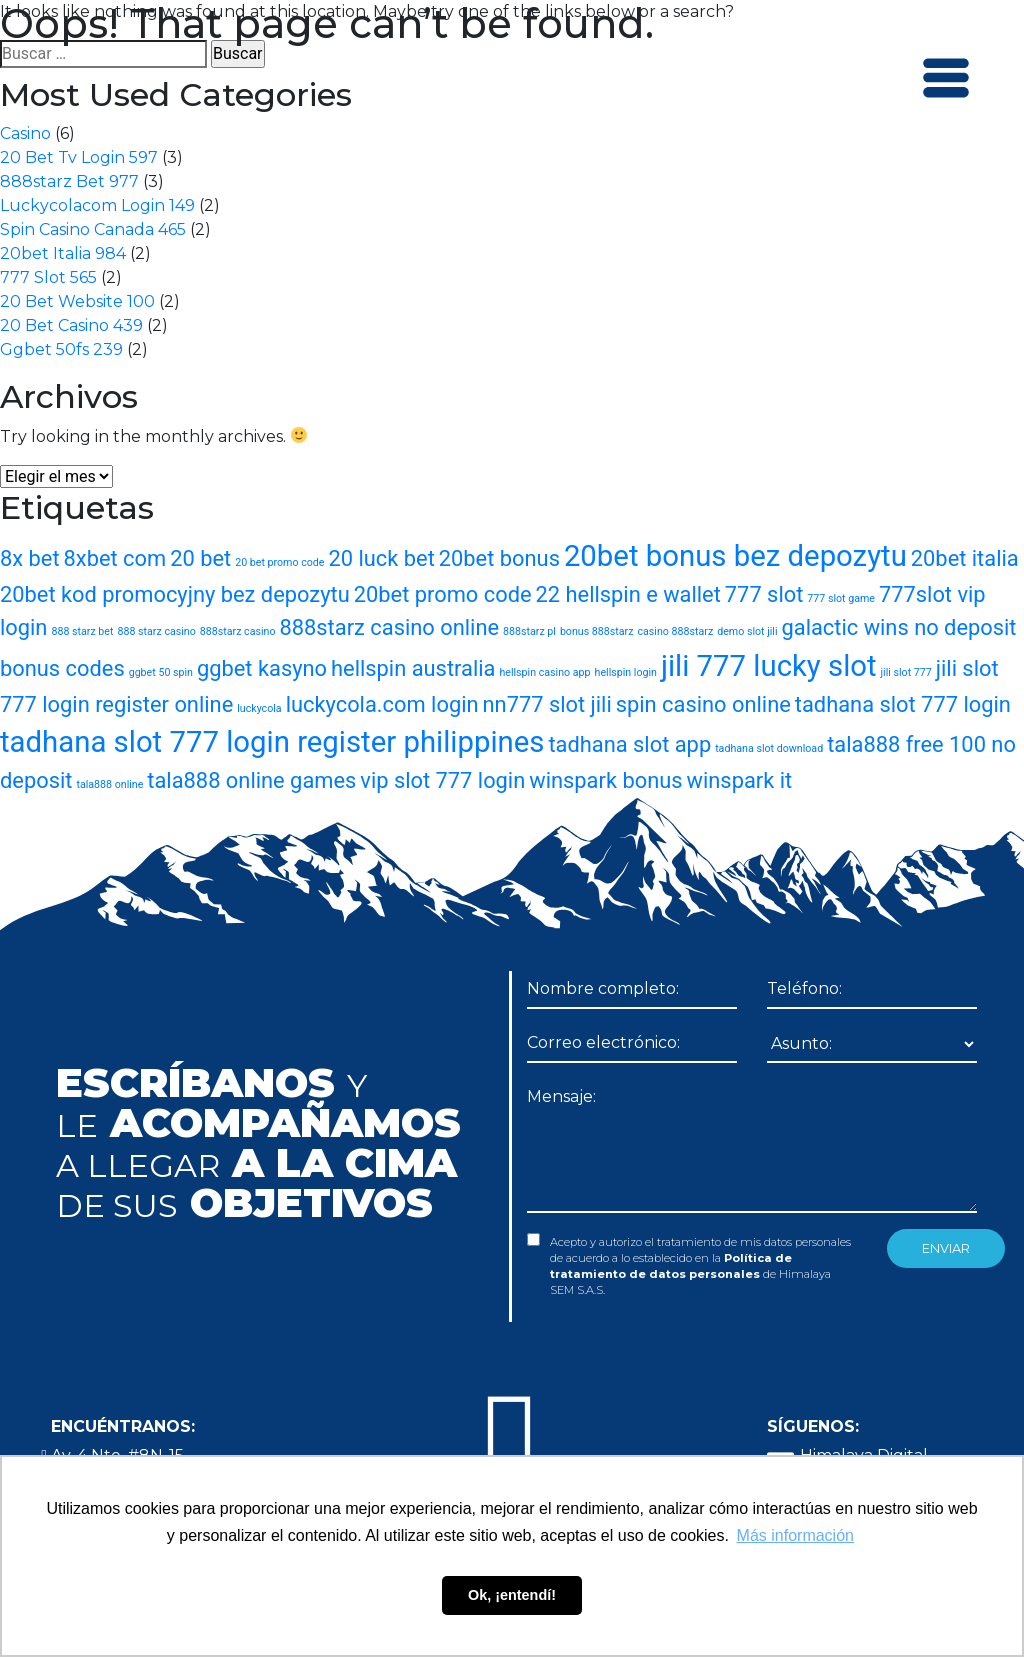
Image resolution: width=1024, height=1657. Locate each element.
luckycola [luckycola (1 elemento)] (259, 708)
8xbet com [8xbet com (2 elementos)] (115, 558)
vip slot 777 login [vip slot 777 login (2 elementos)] (442, 780)
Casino (25, 133)
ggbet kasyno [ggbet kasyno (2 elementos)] (262, 668)
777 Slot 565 (48, 277)
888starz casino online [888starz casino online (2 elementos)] (389, 627)
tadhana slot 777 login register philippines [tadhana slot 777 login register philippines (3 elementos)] (272, 742)
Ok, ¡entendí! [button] (512, 1595)
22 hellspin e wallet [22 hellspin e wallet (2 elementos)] (628, 594)
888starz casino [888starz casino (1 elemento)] (238, 631)
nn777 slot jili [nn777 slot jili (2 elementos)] (547, 704)
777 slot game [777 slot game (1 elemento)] (841, 598)
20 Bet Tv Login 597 (79, 157)
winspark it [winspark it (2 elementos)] (740, 780)
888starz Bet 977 (69, 181)
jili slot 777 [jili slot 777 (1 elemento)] (906, 672)
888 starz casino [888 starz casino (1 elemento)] (156, 631)
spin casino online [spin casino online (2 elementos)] (703, 704)
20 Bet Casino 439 (71, 325)
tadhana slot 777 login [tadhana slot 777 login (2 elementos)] (903, 704)
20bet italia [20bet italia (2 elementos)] (965, 558)
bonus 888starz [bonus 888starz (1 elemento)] (597, 631)
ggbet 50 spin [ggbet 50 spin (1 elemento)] (161, 672)
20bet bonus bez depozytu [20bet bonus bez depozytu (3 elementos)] (735, 556)
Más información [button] (795, 1535)
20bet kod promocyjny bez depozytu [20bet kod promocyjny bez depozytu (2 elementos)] (175, 594)
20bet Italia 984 (63, 253)
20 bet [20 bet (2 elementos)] (200, 558)
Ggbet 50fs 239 (61, 349)
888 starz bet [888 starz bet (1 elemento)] (82, 631)
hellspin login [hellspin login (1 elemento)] (626, 672)
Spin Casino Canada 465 (93, 229)
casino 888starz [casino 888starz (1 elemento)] (675, 631)
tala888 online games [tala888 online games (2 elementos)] (251, 780)
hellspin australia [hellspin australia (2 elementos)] (413, 668)
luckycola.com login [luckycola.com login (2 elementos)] (382, 704)
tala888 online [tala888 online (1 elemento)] (109, 784)
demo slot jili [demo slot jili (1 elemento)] (747, 631)
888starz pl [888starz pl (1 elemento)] (529, 631)
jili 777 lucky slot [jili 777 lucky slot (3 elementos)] (769, 666)
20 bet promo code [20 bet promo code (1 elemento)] (279, 562)
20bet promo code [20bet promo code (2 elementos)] (443, 594)
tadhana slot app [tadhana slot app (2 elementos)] (629, 744)
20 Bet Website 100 (77, 301)
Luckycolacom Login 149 (97, 205)
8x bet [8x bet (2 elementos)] (30, 558)
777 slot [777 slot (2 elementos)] (764, 594)
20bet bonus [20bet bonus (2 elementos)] (499, 558)
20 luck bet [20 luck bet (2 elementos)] (381, 558)
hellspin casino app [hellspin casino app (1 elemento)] (544, 672)
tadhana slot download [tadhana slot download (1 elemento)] (769, 748)
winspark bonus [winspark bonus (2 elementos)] (605, 780)
